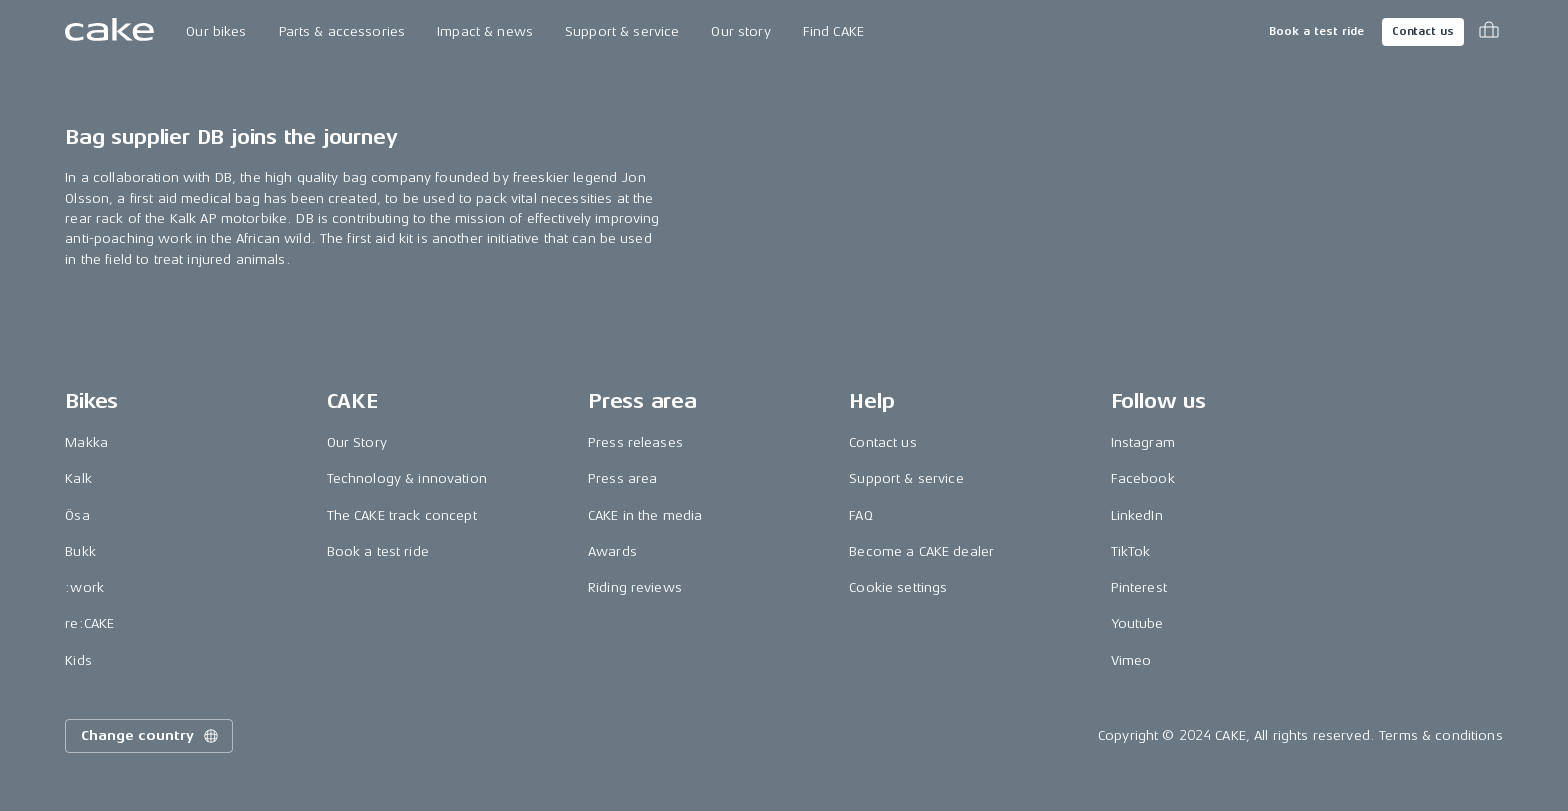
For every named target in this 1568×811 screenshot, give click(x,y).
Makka (86, 442)
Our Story (357, 442)
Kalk (78, 478)
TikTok (1131, 551)
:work (84, 587)
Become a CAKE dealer (921, 551)
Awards (612, 551)
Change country (151, 736)
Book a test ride (1316, 31)
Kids (78, 660)
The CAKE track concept (402, 515)
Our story (740, 31)
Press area (622, 478)
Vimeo (1131, 660)
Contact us (1423, 31)
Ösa (77, 515)
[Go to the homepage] (109, 32)
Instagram (1143, 442)
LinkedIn (1137, 515)
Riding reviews (635, 587)
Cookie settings (898, 587)
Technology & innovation (407, 478)
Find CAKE (833, 31)
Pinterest (1139, 587)
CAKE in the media (645, 515)
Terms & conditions (1441, 735)
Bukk (80, 551)
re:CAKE (89, 623)
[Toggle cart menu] (1489, 32)
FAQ (860, 515)
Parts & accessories (342, 31)
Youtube (1137, 623)
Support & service (622, 31)
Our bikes (216, 31)
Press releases (635, 442)
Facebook (1143, 478)
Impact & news (485, 31)
